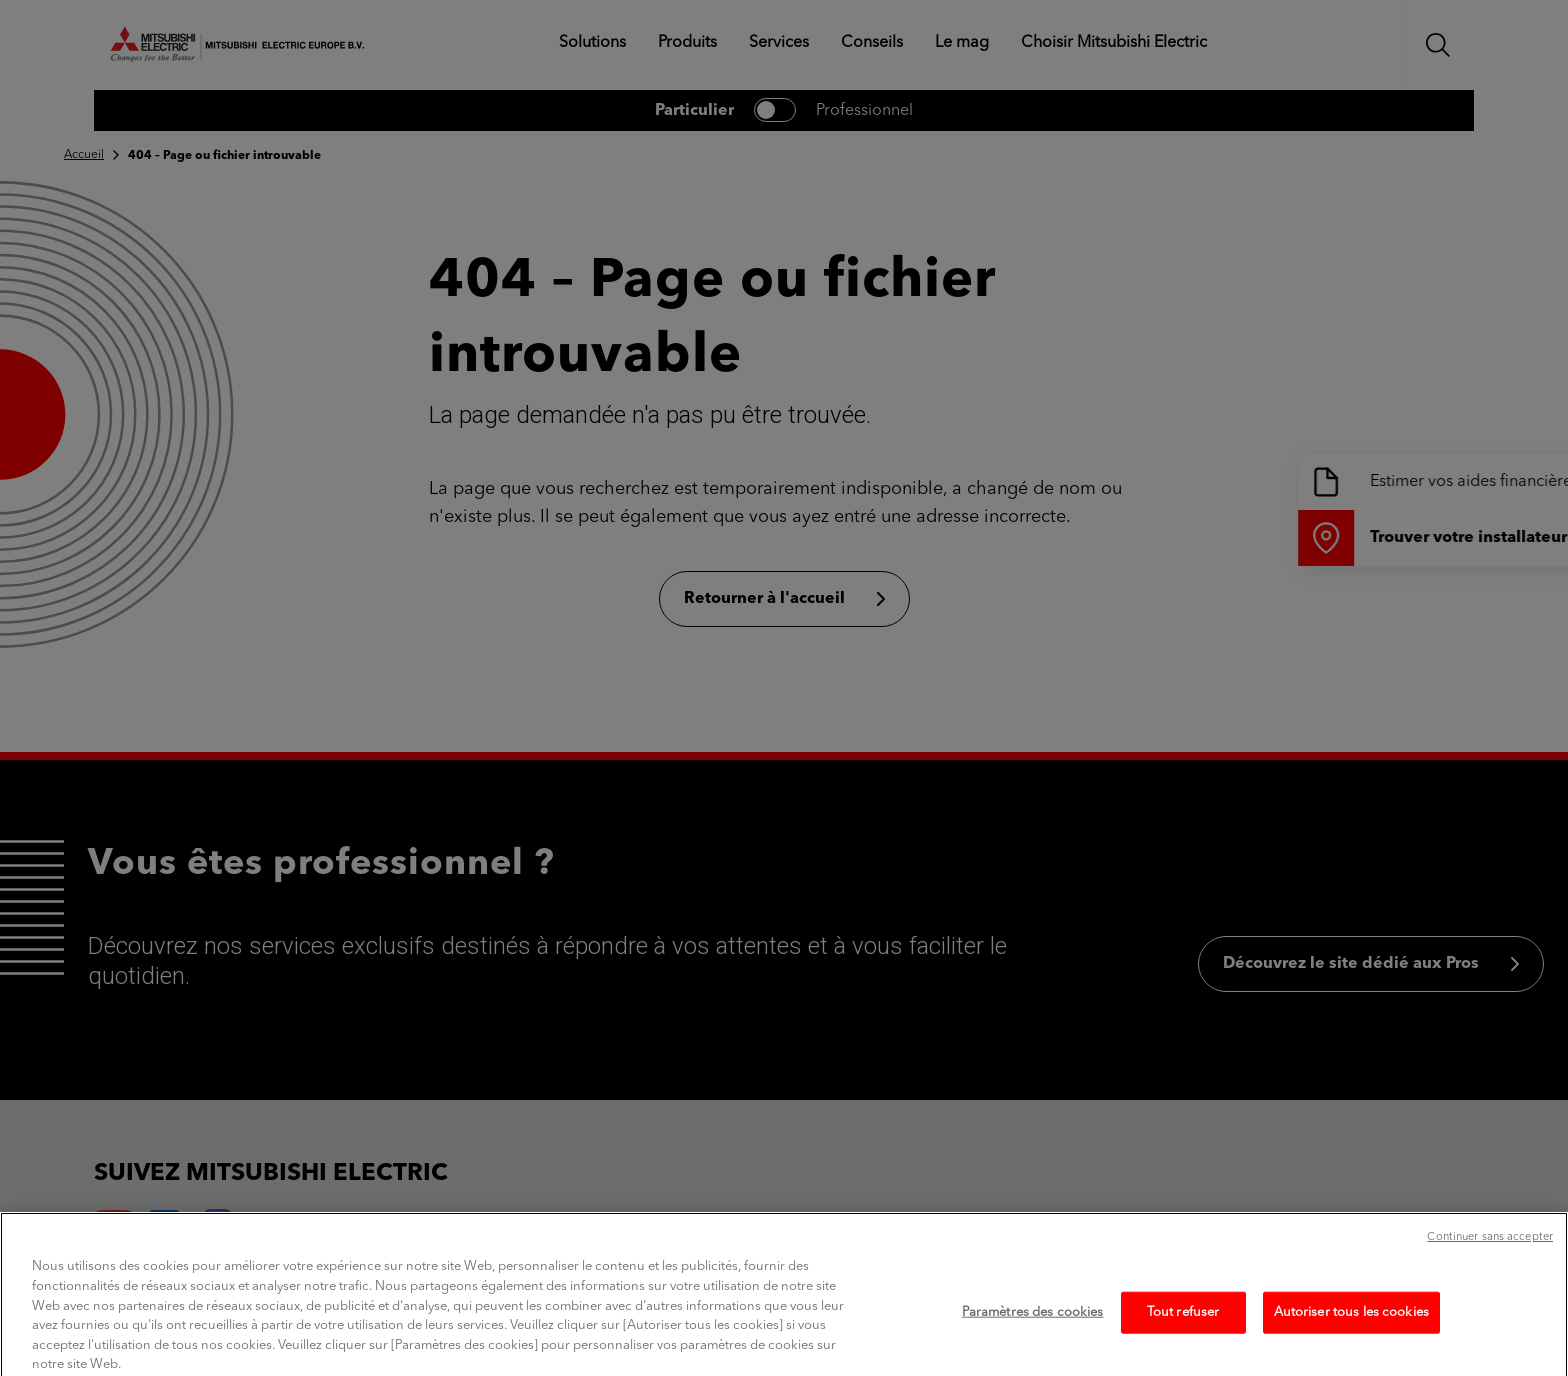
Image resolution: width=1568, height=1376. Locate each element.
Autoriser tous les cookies (1351, 1326)
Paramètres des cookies (1033, 1326)
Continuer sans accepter (1490, 1252)
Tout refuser (1183, 1326)
